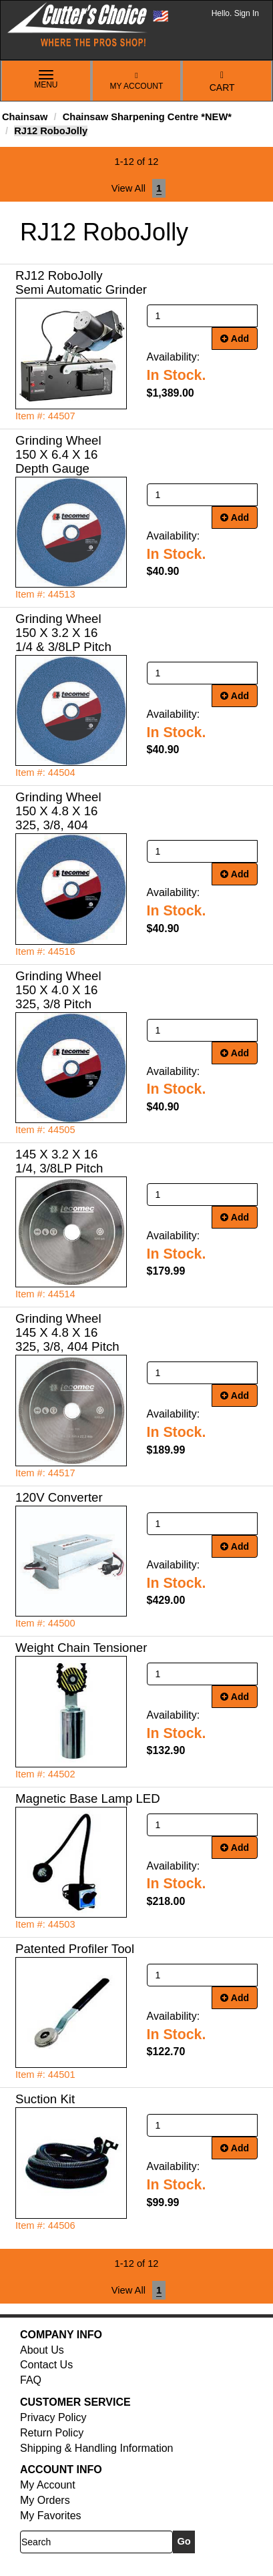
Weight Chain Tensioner (81, 1648)
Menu (46, 80)
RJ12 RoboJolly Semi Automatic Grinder (81, 282)
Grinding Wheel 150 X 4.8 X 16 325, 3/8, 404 (58, 811)
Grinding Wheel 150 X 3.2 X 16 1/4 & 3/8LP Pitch (63, 633)
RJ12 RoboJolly (50, 131)
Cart (222, 82)
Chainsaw (24, 117)
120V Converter (59, 1497)
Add (234, 338)
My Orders (45, 2500)
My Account (137, 81)
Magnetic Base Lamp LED (87, 1798)
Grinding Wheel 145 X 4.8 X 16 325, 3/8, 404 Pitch (67, 1332)
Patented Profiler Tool (74, 1949)
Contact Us (46, 2364)
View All (128, 188)
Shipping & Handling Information (96, 2448)
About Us (42, 2350)
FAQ (30, 2380)
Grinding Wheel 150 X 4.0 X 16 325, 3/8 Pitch (58, 990)
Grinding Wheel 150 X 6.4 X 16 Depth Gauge (58, 454)
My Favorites (50, 2515)
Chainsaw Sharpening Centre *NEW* (147, 117)
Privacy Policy (53, 2417)
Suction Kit (45, 2099)
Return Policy (51, 2432)
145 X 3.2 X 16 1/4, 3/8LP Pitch (59, 1161)
